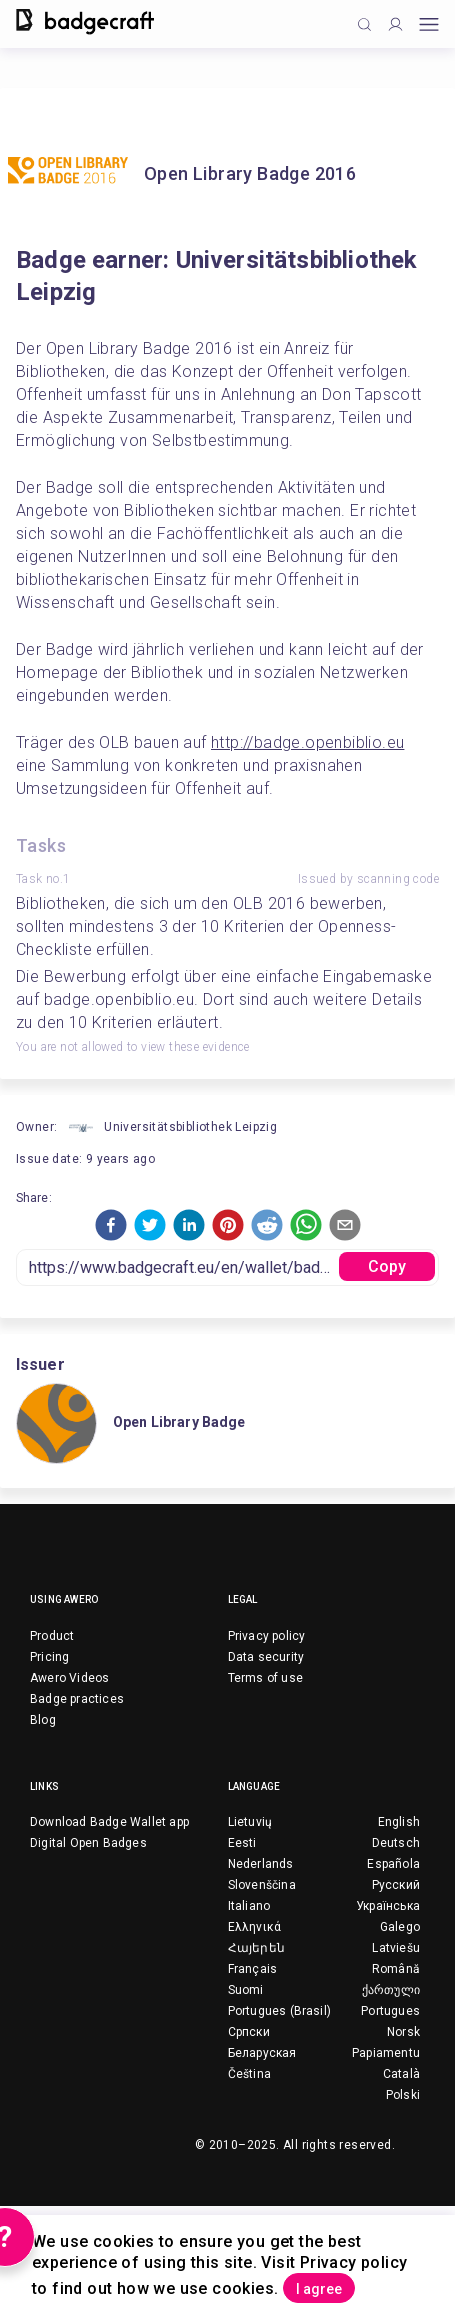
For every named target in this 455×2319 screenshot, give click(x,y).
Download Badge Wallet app (109, 1822)
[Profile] (395, 24)
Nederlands (261, 1864)
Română (396, 1969)
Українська (388, 1906)
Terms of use (265, 1678)
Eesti (242, 1843)
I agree (319, 2289)
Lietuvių (250, 1822)
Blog (43, 1720)
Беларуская (262, 2053)
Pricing (49, 1657)
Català (401, 2074)
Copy (387, 1266)
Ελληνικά (255, 1927)
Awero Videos (69, 1678)
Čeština (249, 2074)
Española (393, 1864)
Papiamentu (386, 2053)
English (399, 1822)
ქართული (391, 1990)
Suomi (246, 1990)
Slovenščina (262, 1885)
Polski (403, 2095)
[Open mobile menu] (429, 24)
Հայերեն (256, 1948)
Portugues (390, 2011)
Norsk (403, 2032)
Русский (396, 1885)
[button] (111, 1225)
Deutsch (396, 1843)
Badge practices (77, 1699)
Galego (400, 1927)
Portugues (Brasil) (280, 2011)
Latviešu (396, 1948)
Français (253, 1969)
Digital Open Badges (88, 1843)
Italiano (249, 1906)
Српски (249, 2032)
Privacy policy (267, 1636)
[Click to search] (364, 24)
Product (52, 1636)
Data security (266, 1657)
